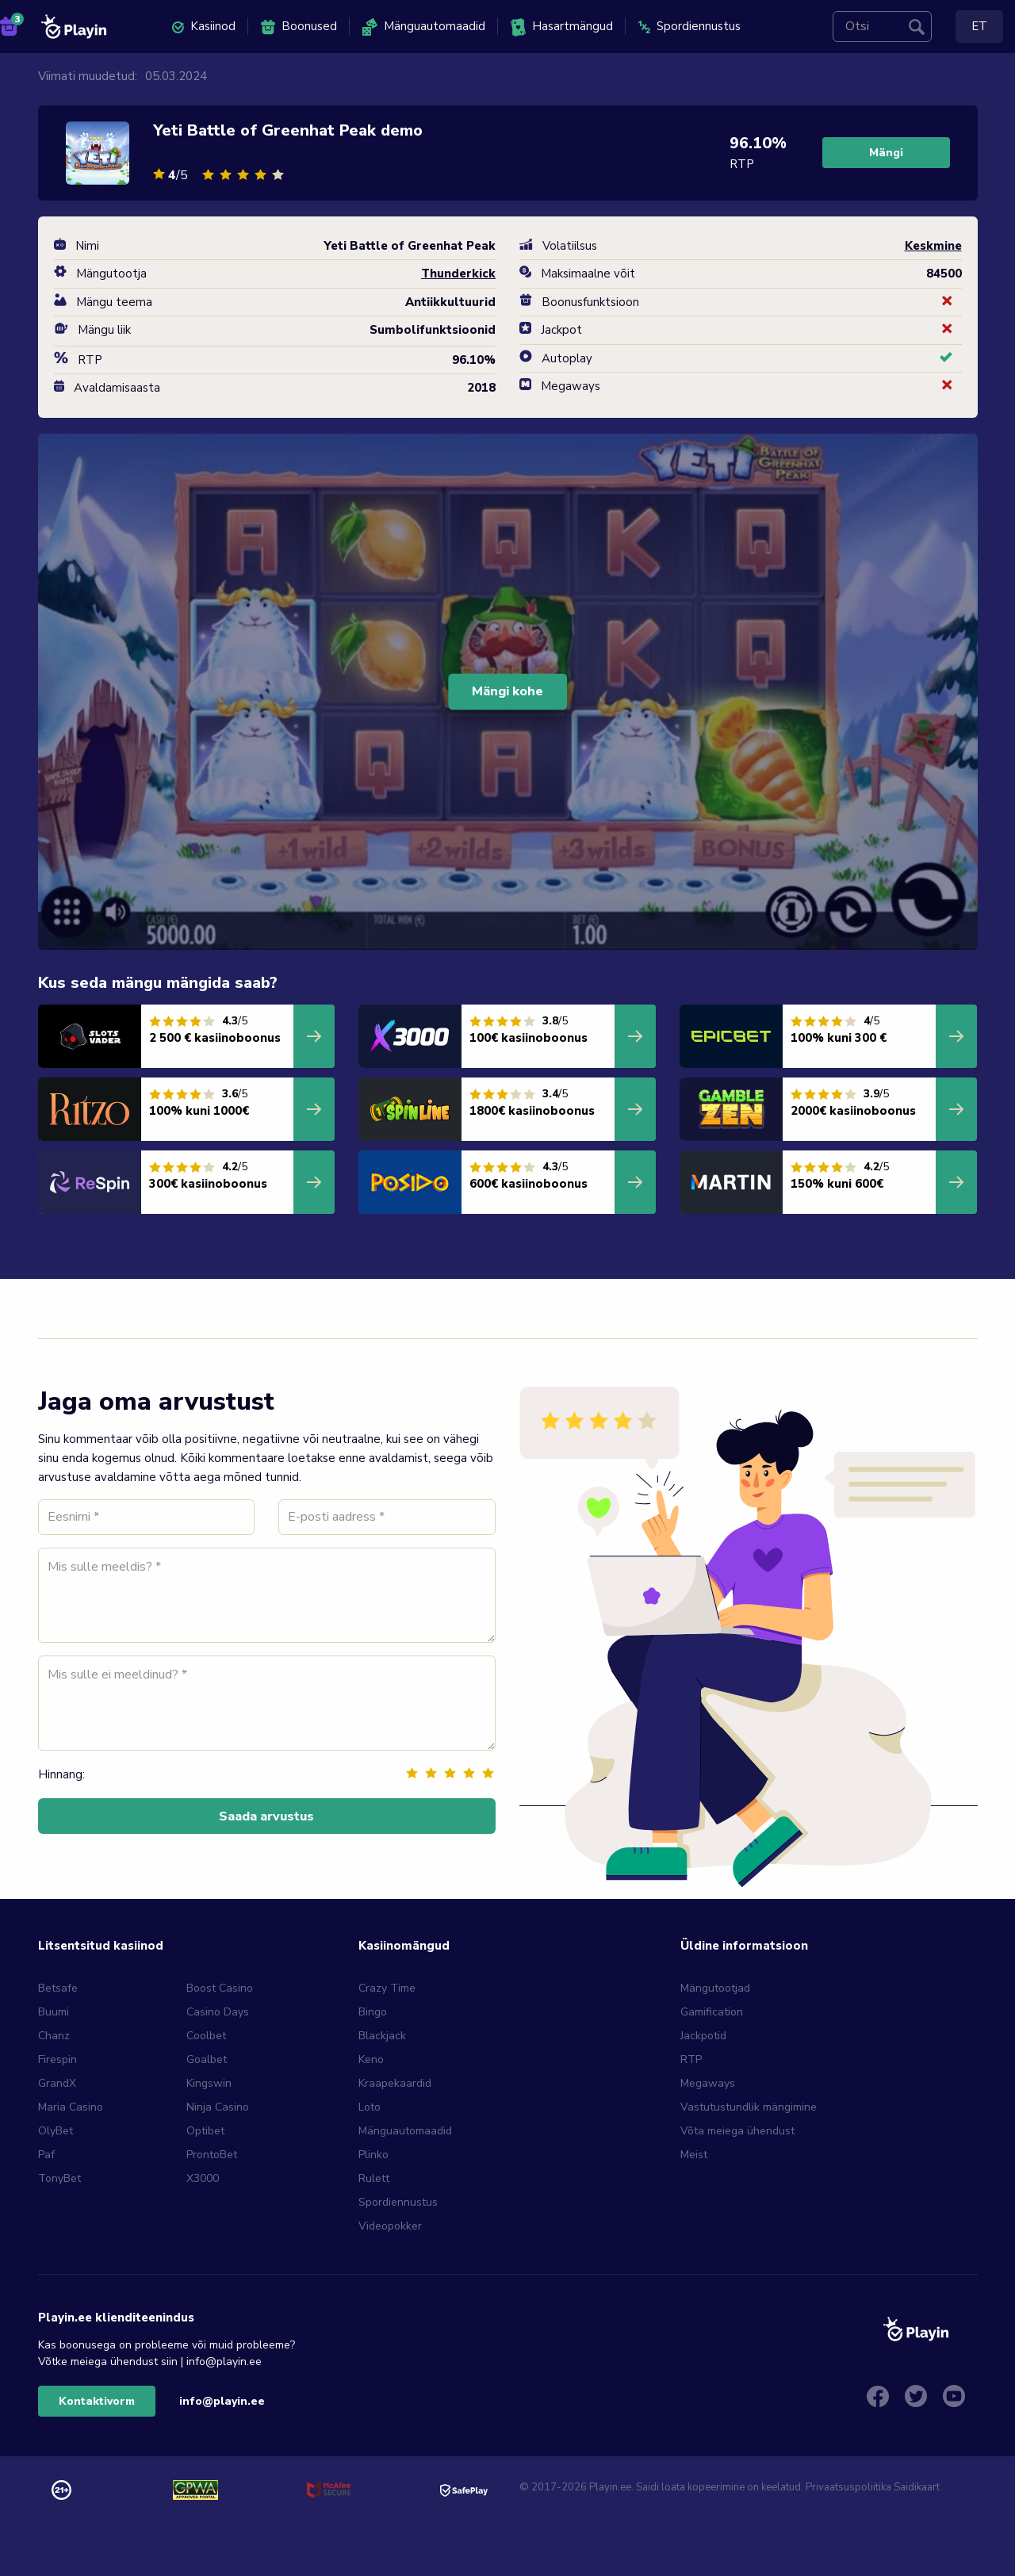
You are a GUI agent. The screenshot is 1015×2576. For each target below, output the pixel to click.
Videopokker (390, 2225)
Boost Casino (219, 1988)
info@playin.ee (222, 2401)
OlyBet (55, 2130)
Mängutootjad (715, 1988)
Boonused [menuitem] (299, 26)
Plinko (373, 2154)
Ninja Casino (217, 2107)
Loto (369, 2107)
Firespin (57, 2059)
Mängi (886, 152)
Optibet (205, 2130)
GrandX (57, 2083)
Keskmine (933, 246)
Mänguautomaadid (405, 2130)
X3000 (202, 2178)
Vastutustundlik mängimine (748, 2107)
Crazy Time (387, 1988)
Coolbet (206, 2035)
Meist (693, 2154)
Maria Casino (70, 2107)
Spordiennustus (398, 2202)
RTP (691, 2059)
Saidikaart (917, 2487)
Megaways (707, 2083)
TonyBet (59, 2178)
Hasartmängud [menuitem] (562, 27)
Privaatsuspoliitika (848, 2487)
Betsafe (58, 1988)
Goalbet (206, 2059)
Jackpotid (703, 2035)
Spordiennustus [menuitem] (689, 26)
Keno (371, 2059)
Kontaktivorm (97, 2401)
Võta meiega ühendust (737, 2130)
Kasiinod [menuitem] (204, 26)
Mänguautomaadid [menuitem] (423, 27)
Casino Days (217, 2011)
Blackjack (382, 2035)
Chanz (54, 2035)
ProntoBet (211, 2154)
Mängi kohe (507, 691)
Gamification (711, 2011)
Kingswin (209, 2083)
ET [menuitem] (979, 26)
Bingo (372, 2011)
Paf (46, 2154)
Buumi (53, 2011)
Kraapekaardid (394, 2083)
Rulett (373, 2178)
